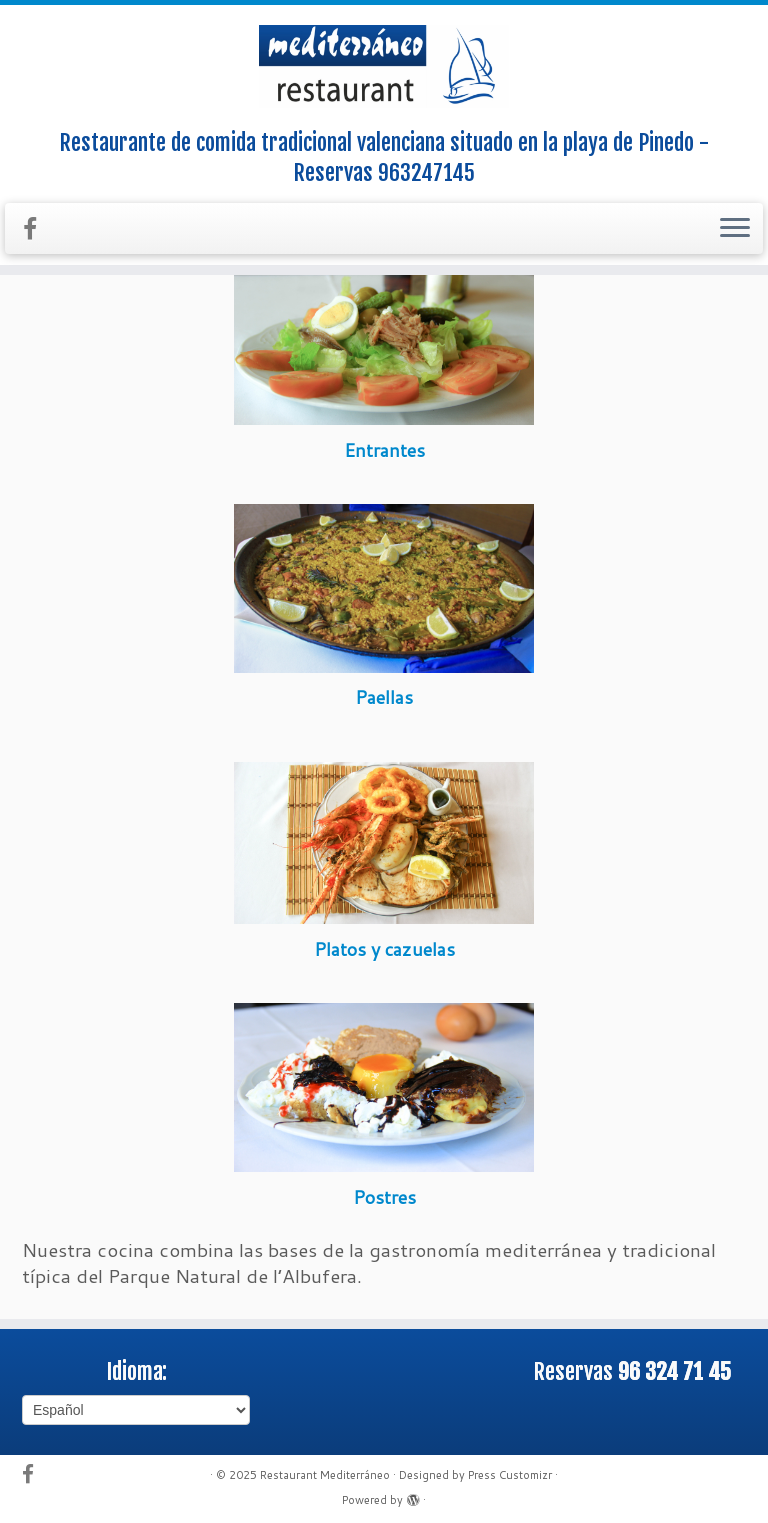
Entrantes (384, 450)
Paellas (384, 697)
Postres (384, 1197)
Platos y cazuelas (384, 949)
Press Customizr (510, 1475)
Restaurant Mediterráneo (325, 1475)
